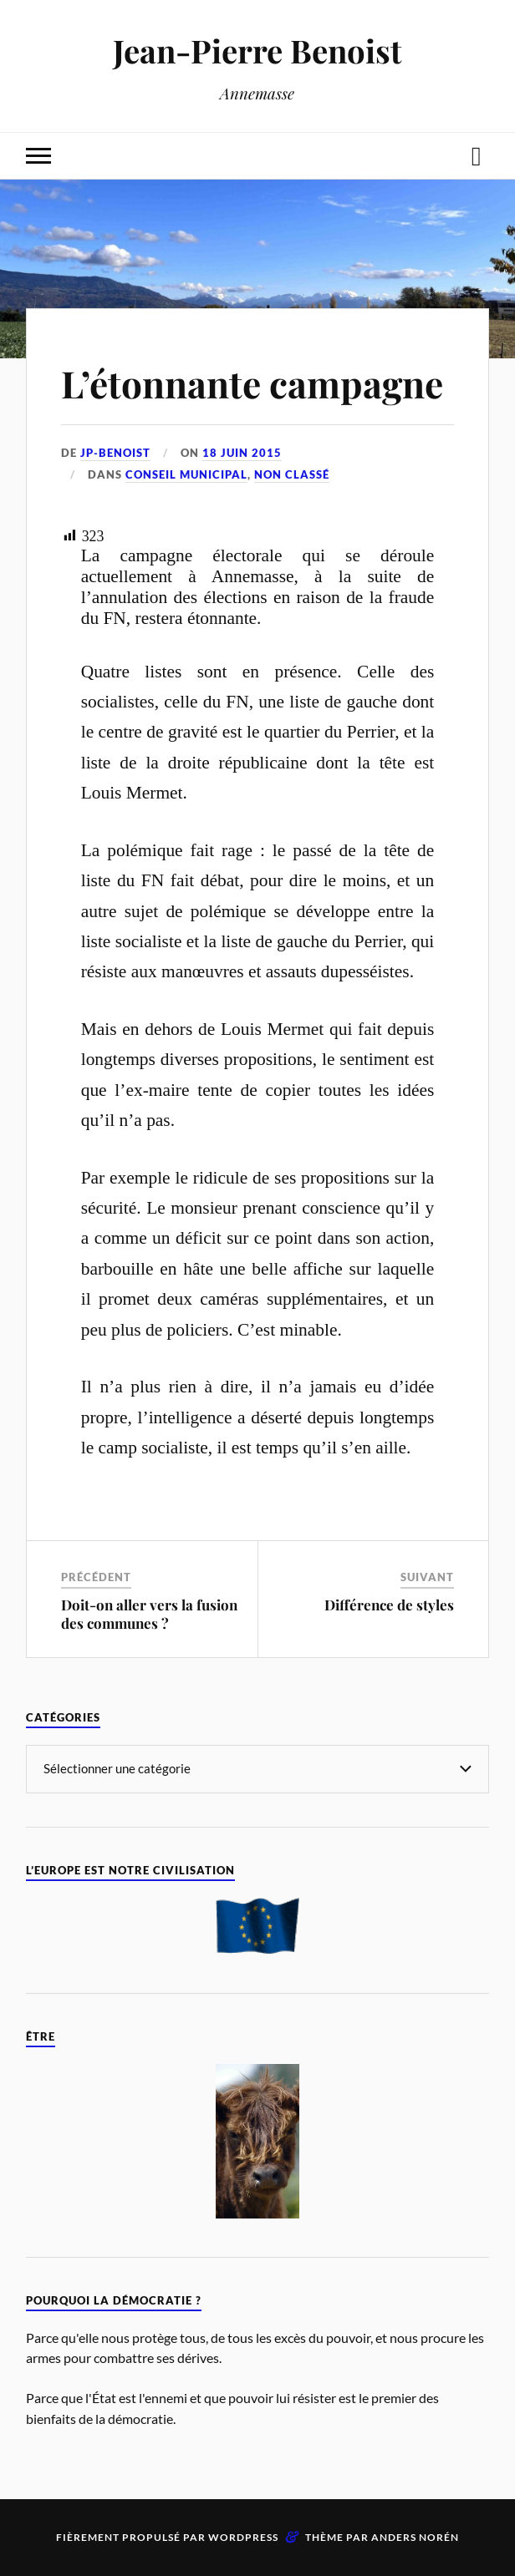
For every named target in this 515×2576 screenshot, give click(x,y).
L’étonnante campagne (252, 383)
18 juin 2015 (242, 452)
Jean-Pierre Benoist (257, 50)
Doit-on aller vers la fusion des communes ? (149, 1613)
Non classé (291, 474)
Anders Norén (415, 2537)
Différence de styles (389, 1604)
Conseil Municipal (186, 474)
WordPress (243, 2537)
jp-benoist (115, 452)
